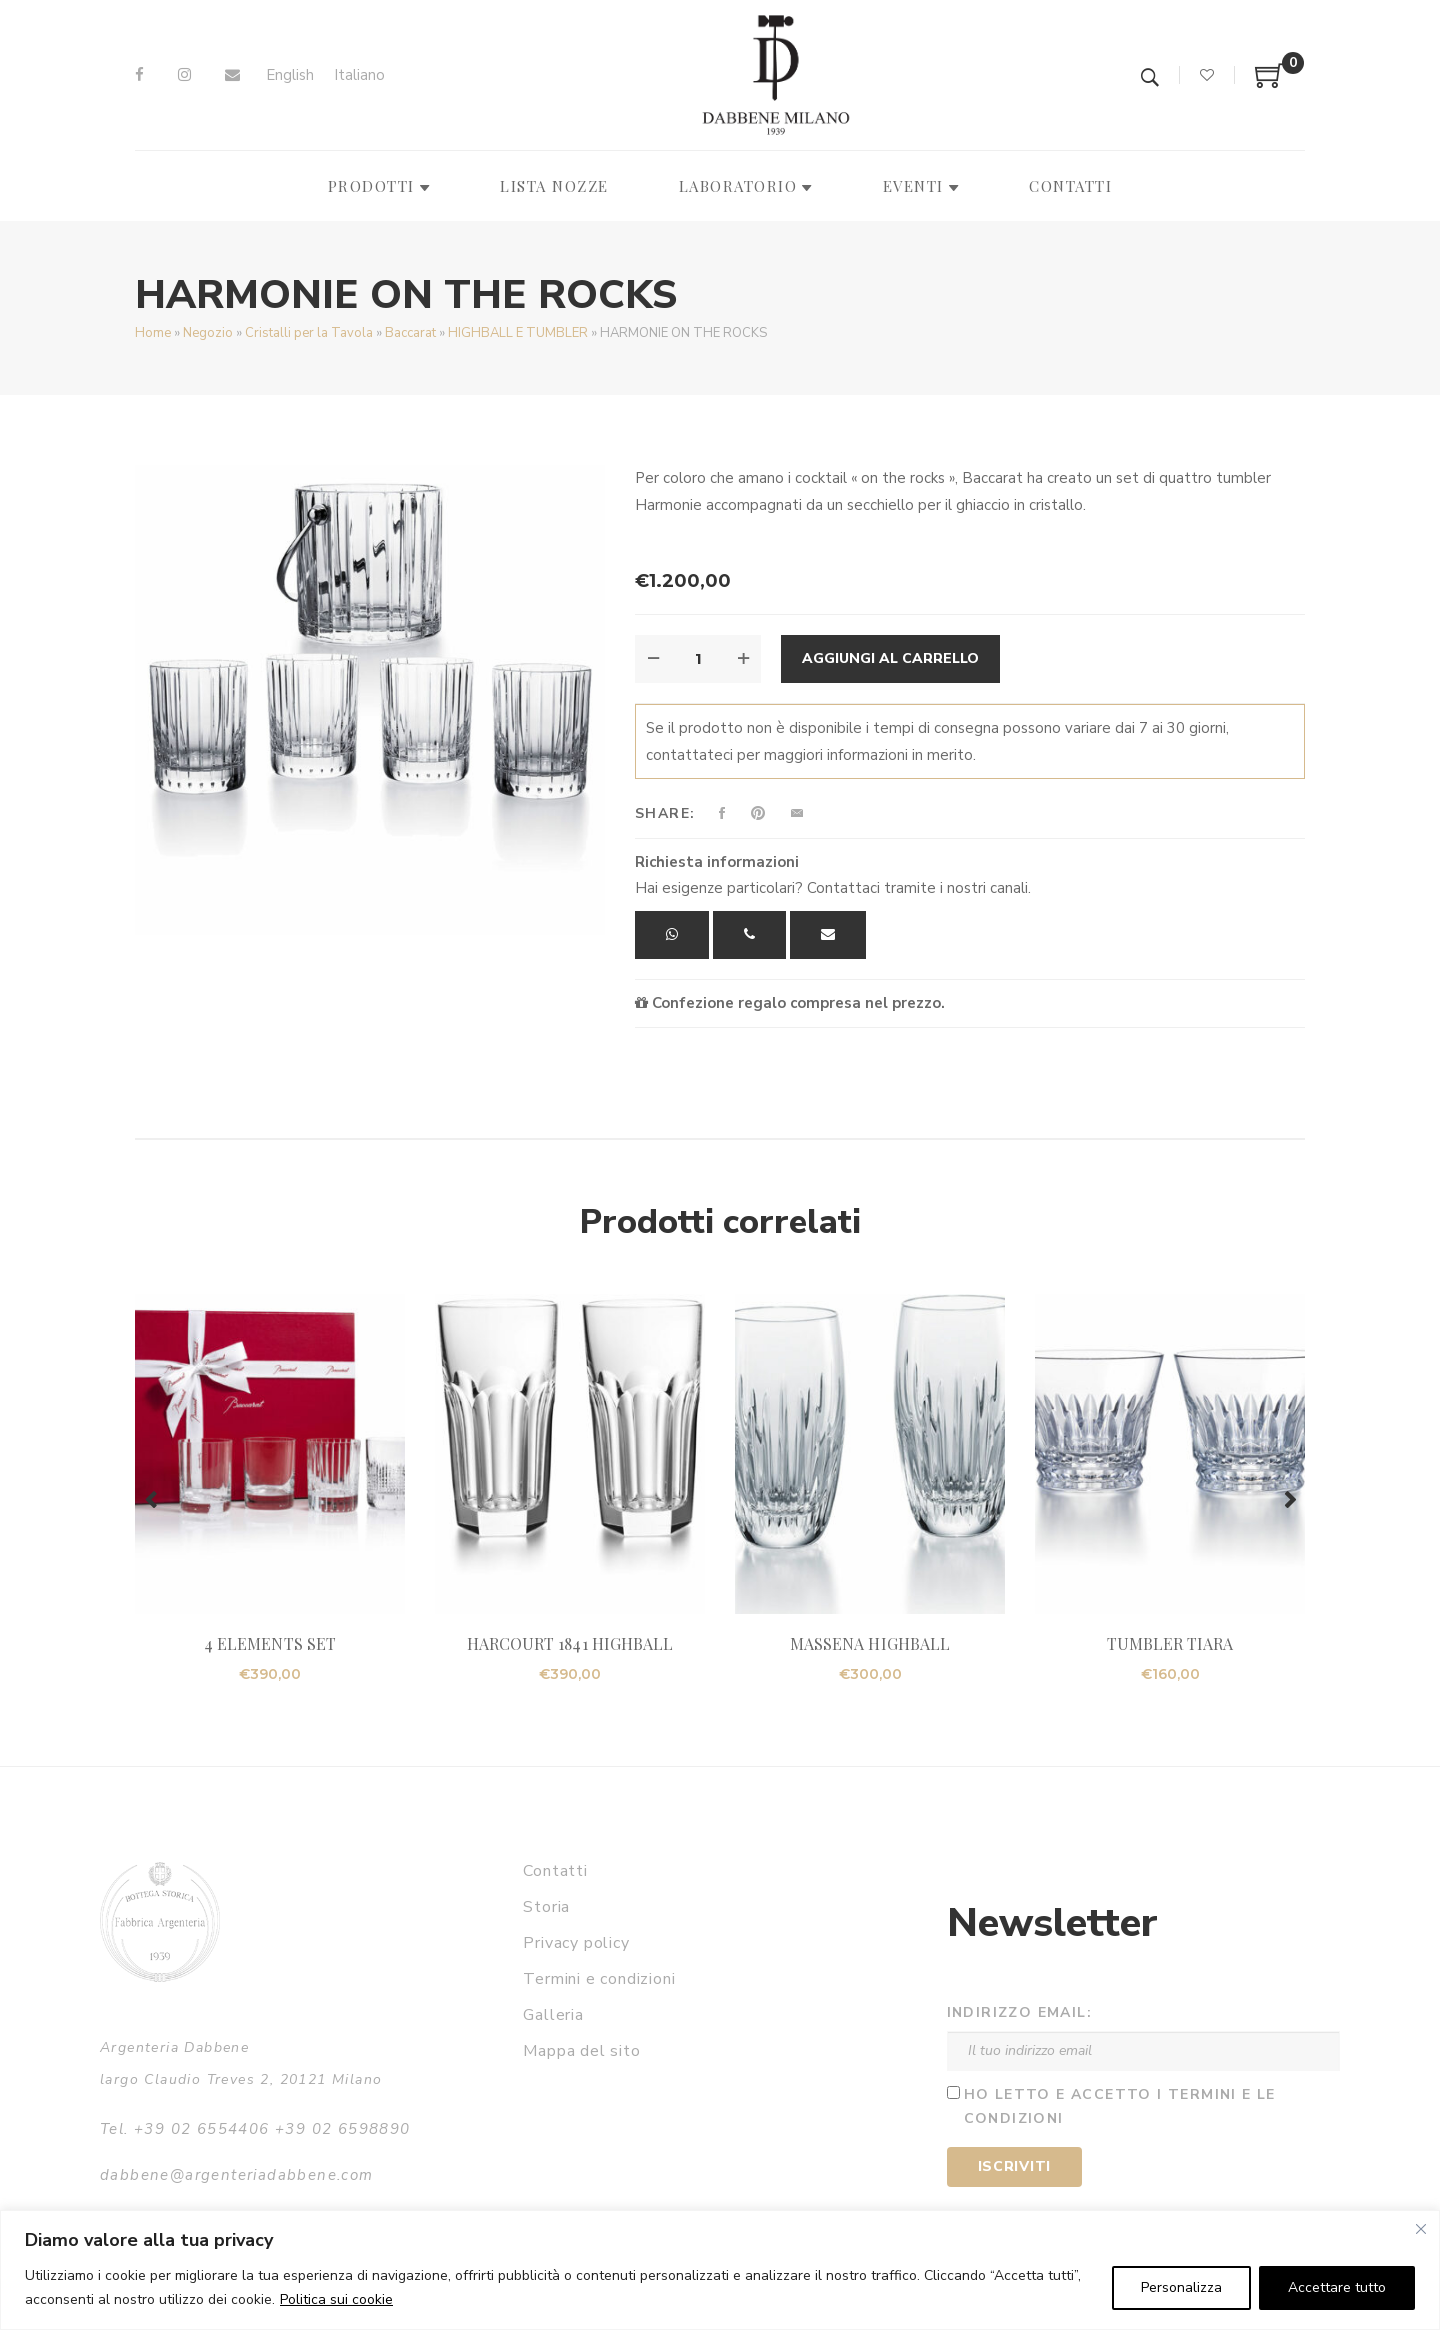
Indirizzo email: (1019, 2012)
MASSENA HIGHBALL (870, 1643)
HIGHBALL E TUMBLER (518, 333)
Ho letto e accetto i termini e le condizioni (1120, 2107)
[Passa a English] (290, 75)
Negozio (208, 333)
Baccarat (410, 333)
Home (153, 333)
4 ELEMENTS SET (270, 1643)
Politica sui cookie (336, 2299)
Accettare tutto (1337, 2287)
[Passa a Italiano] (359, 75)
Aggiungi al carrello (890, 658)
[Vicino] (1421, 2229)
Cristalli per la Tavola (309, 333)
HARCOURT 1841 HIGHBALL (570, 1643)
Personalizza (1181, 2287)
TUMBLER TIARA (1170, 1643)
